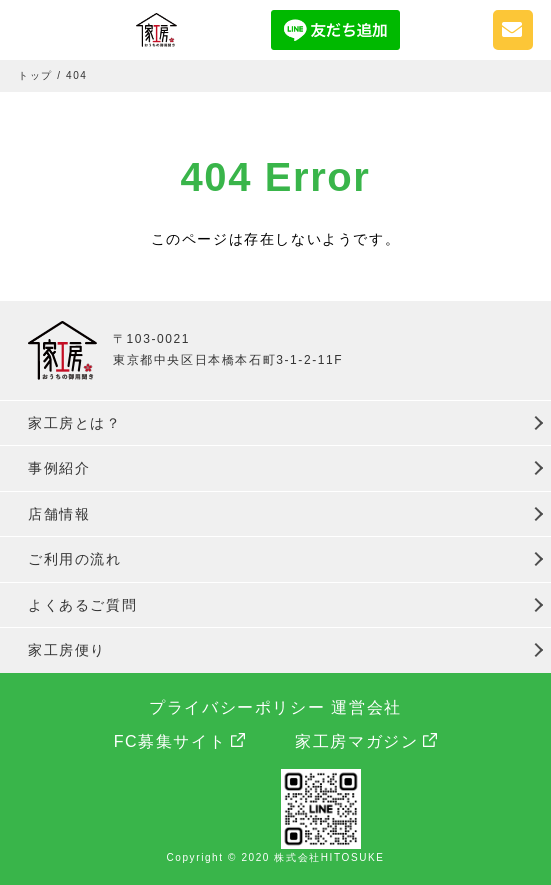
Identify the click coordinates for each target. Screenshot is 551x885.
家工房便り (67, 650)
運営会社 (366, 707)
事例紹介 (59, 468)
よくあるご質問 (82, 605)
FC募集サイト (170, 741)
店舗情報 (59, 514)
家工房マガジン (356, 741)
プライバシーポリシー (237, 707)
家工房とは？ (75, 423)
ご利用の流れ (75, 559)
